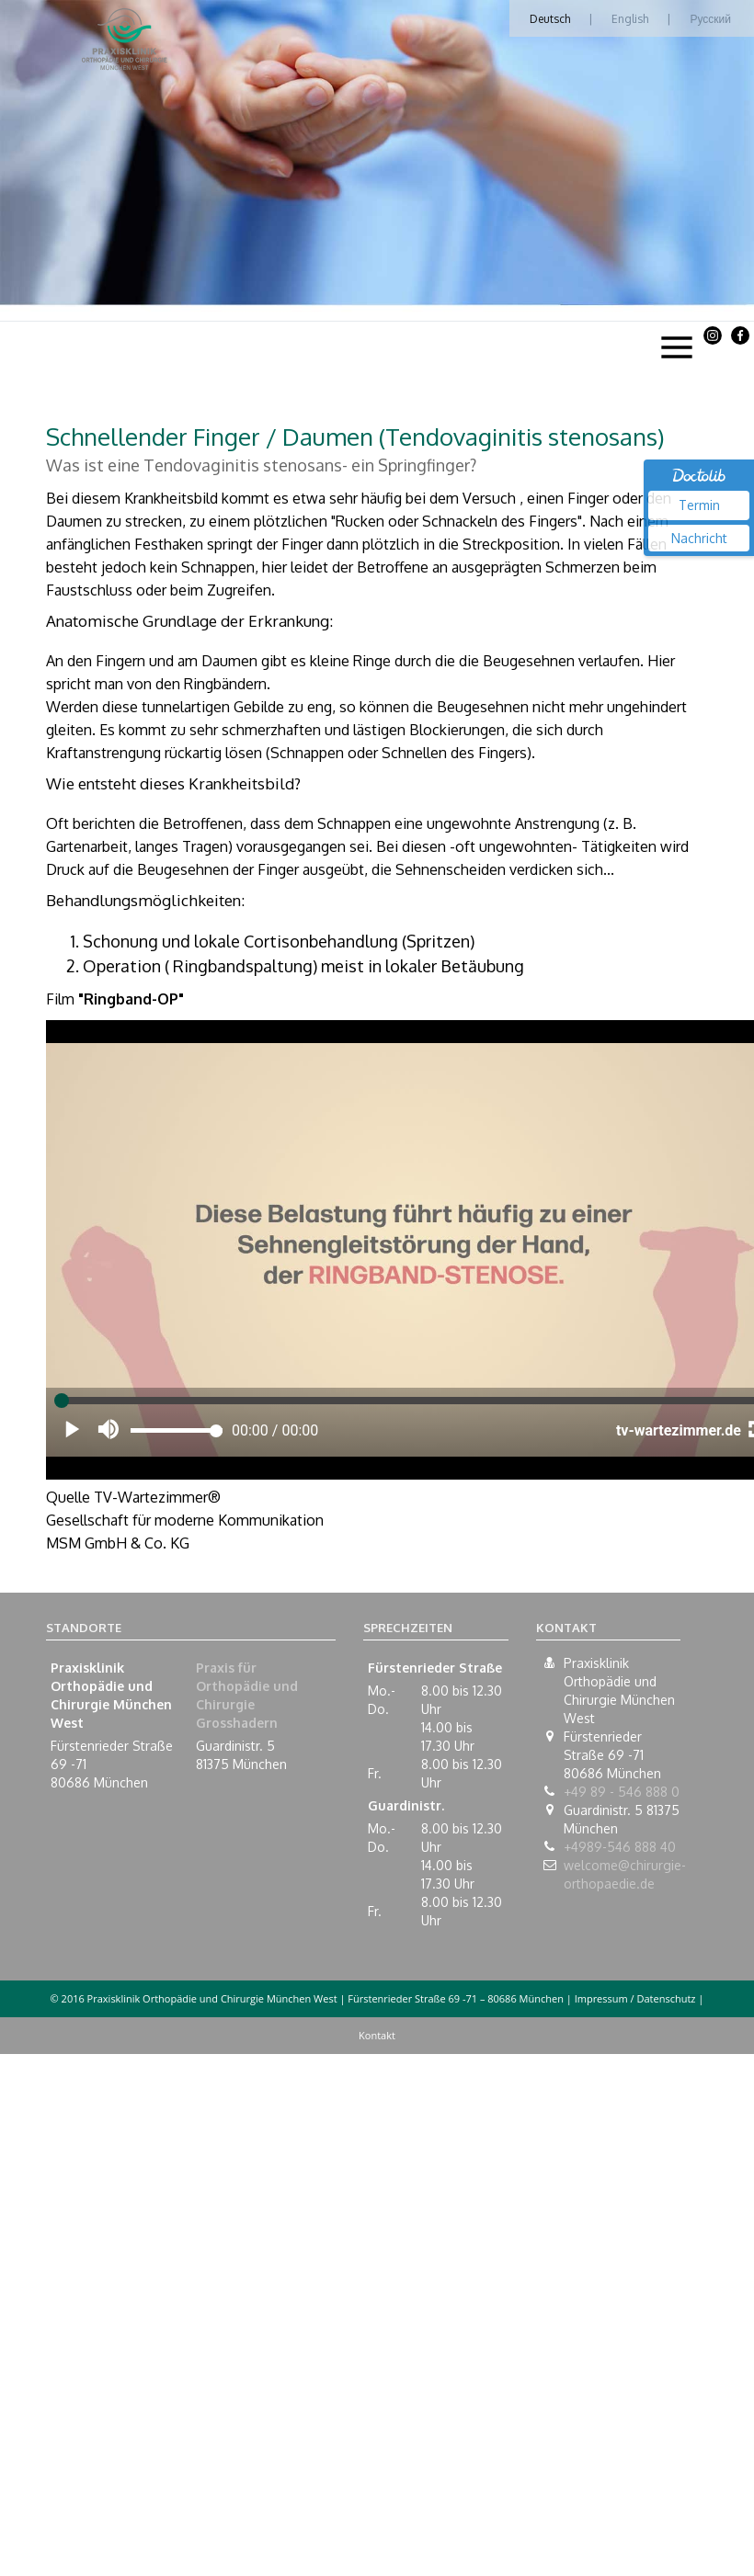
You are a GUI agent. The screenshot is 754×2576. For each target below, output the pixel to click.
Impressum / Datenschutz (635, 1998)
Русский (710, 19)
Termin (699, 505)
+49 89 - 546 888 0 (622, 1791)
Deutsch (550, 19)
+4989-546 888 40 (620, 1847)
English (629, 19)
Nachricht (699, 538)
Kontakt (377, 2035)
